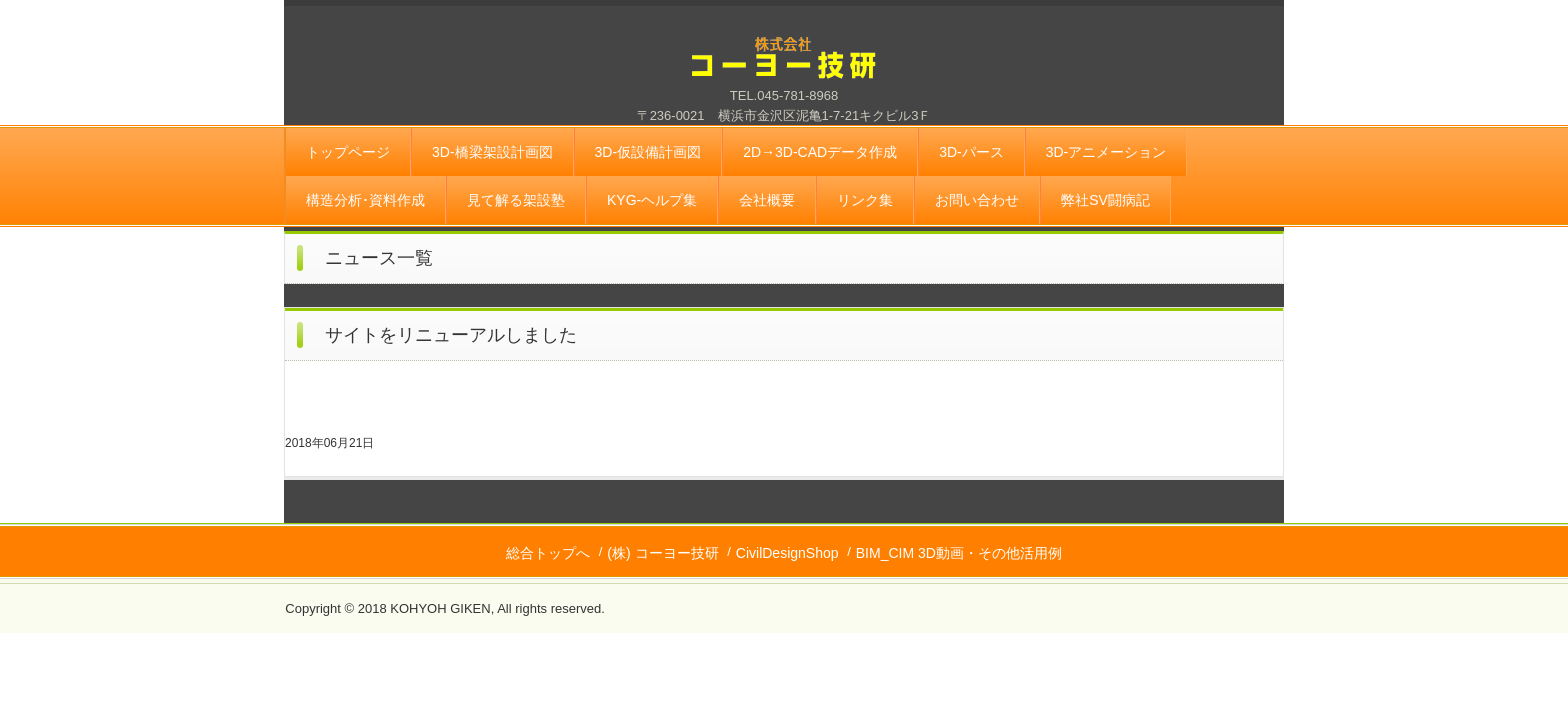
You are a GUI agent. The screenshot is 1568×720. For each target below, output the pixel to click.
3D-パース (971, 152)
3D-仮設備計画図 (648, 152)
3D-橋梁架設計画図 (492, 152)
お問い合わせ (977, 200)
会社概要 (767, 200)
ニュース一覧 (379, 258)
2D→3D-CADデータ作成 (820, 152)
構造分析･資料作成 (365, 200)
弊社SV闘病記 (1105, 200)
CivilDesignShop (787, 553)
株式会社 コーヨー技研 (784, 70)
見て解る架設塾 (516, 200)
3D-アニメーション (1106, 152)
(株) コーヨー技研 (662, 553)
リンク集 (865, 200)
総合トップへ (548, 553)
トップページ (348, 152)
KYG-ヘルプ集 (652, 200)
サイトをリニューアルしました (451, 335)
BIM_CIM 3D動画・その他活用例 (959, 553)
